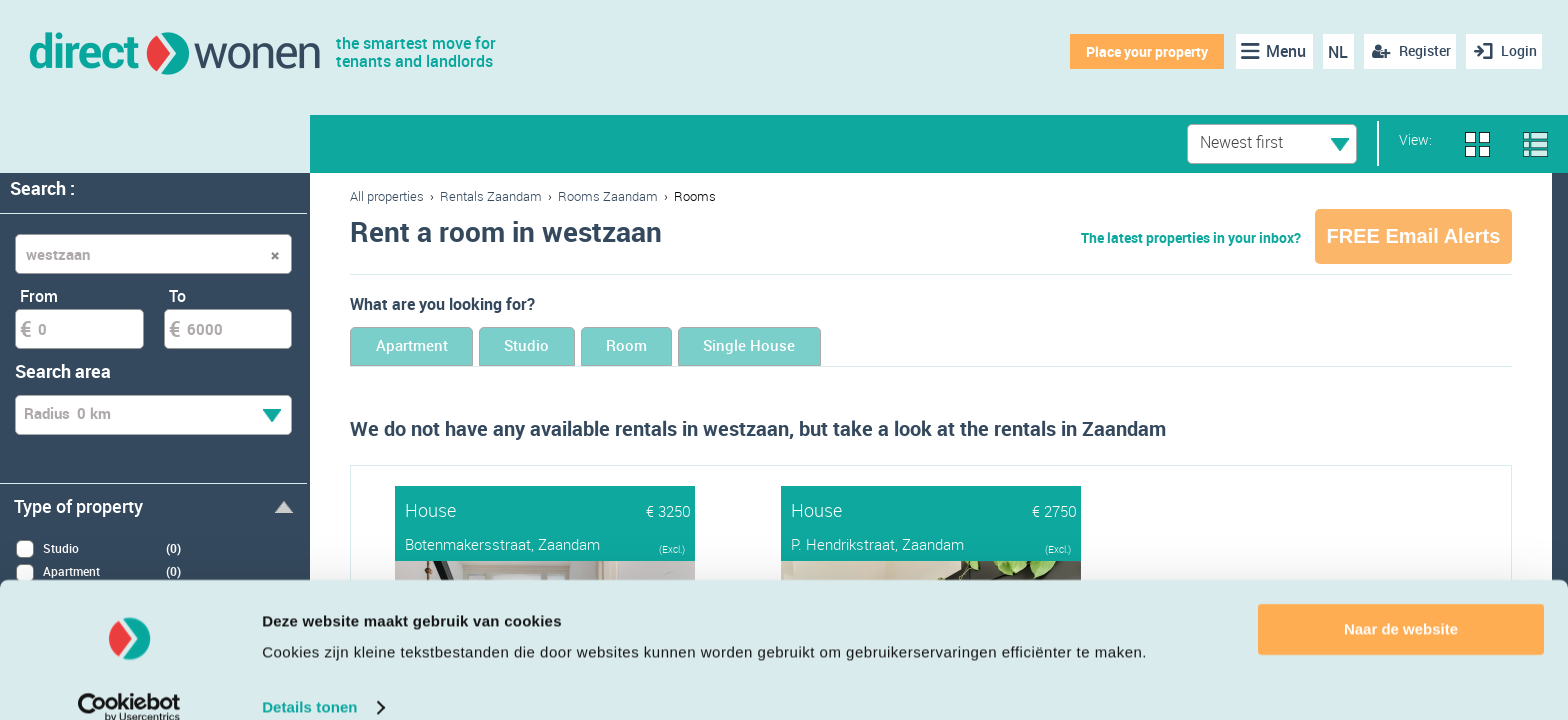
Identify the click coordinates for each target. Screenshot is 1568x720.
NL (1333, 52)
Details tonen (309, 680)
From (39, 296)
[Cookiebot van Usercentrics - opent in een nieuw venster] (129, 681)
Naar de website (1401, 602)
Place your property (1141, 51)
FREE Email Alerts (1414, 236)
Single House (850, 347)
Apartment (427, 347)
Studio (571, 347)
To (177, 296)
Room (698, 347)
